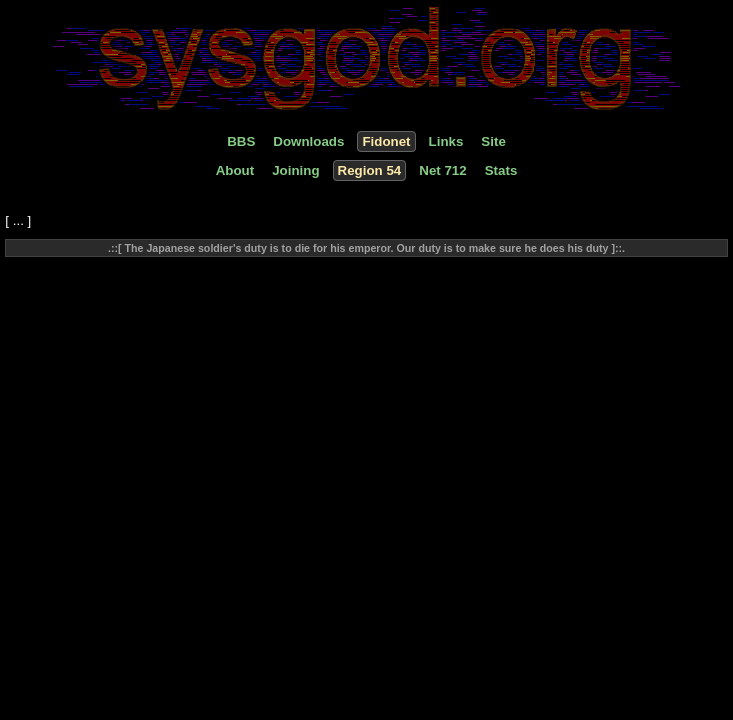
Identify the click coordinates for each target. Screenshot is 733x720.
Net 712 (442, 170)
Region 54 (370, 170)
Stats (501, 170)
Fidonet (386, 141)
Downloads (308, 141)
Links (446, 141)
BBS (241, 141)
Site (493, 141)
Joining (295, 170)
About (235, 170)
